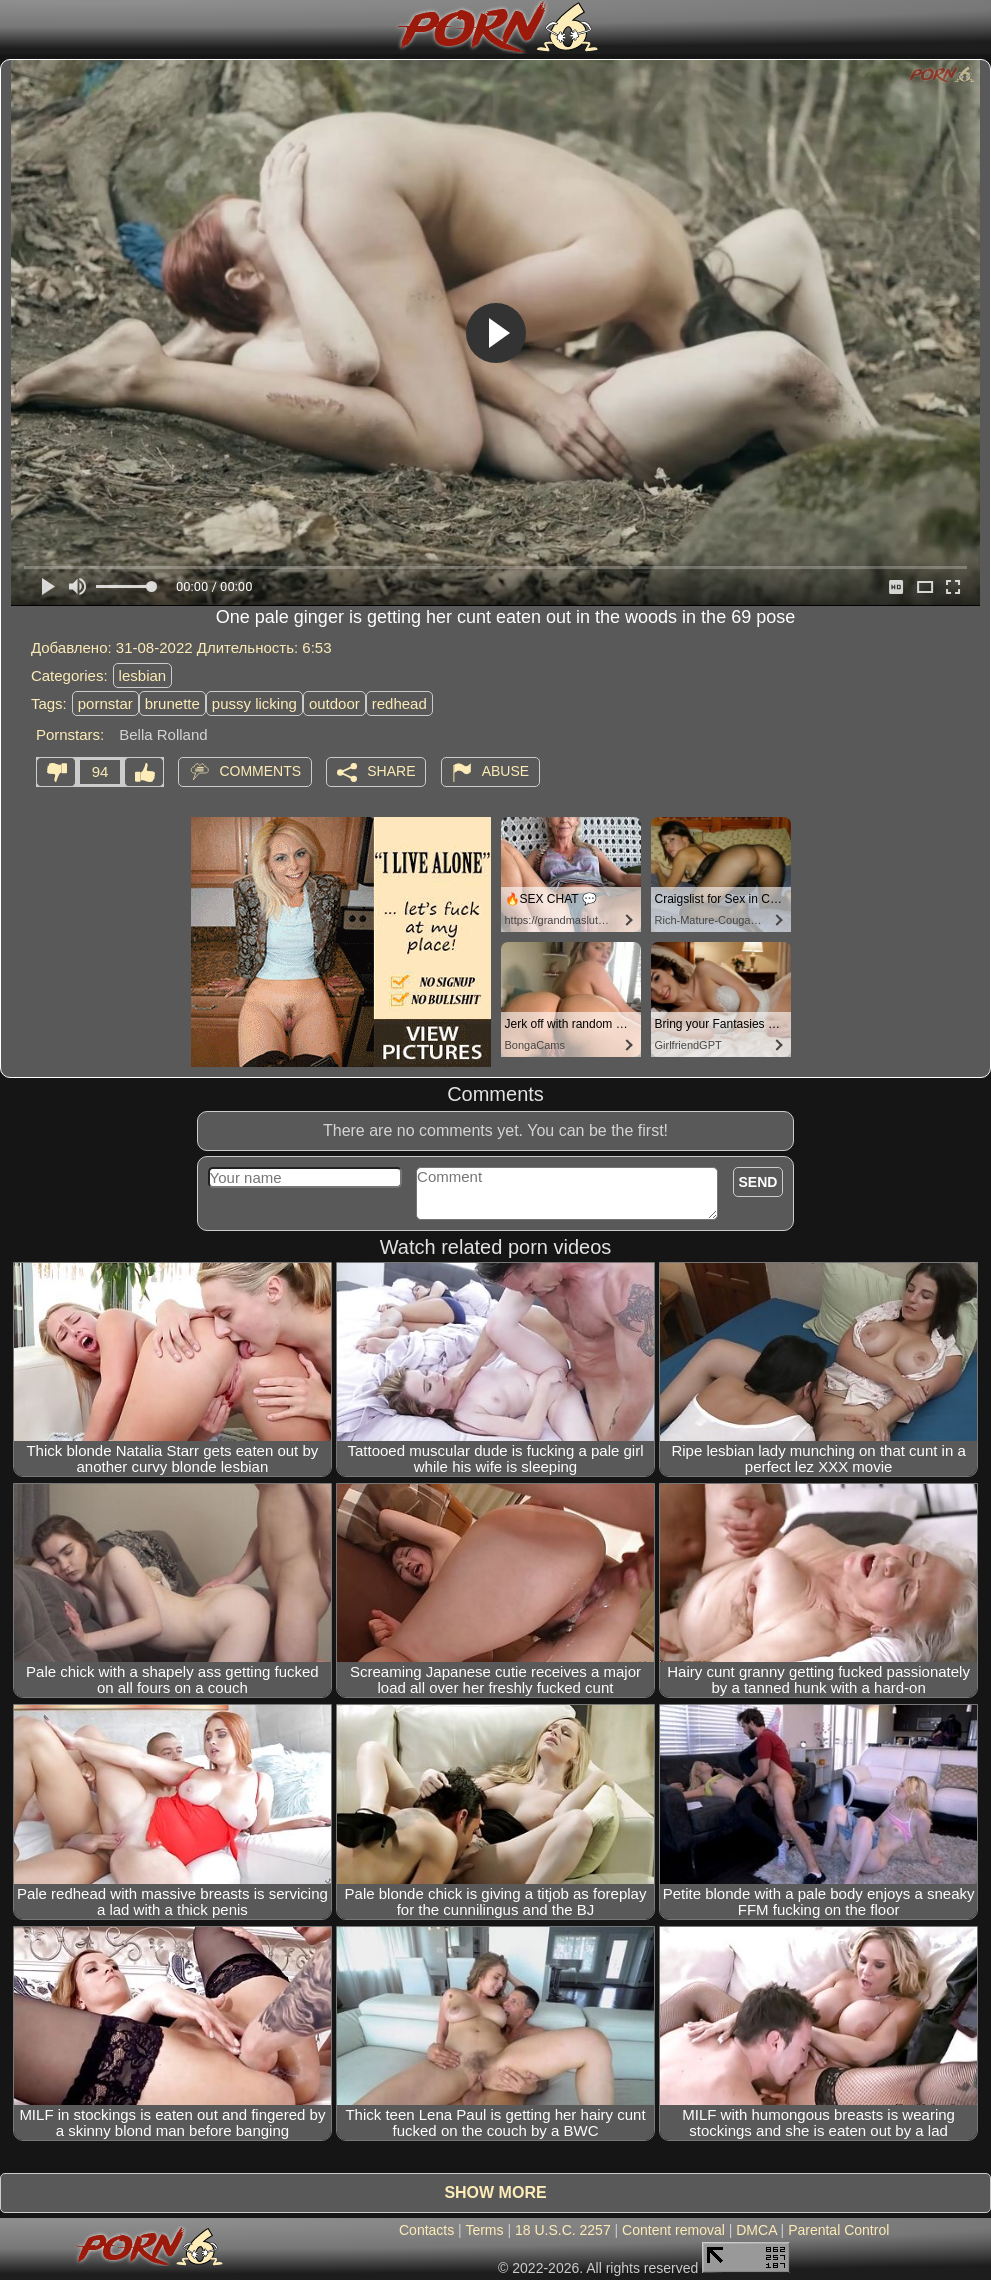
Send (758, 1182)
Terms (484, 2230)
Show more (495, 2192)
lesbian (143, 675)
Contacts (426, 2230)
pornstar (105, 703)
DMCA (756, 2230)
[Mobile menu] (18, 27)
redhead (399, 703)
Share (391, 770)
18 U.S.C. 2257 (563, 2230)
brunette (172, 703)
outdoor (334, 703)
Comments (260, 770)
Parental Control (838, 2230)
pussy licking (254, 703)
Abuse (505, 770)
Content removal (673, 2230)
